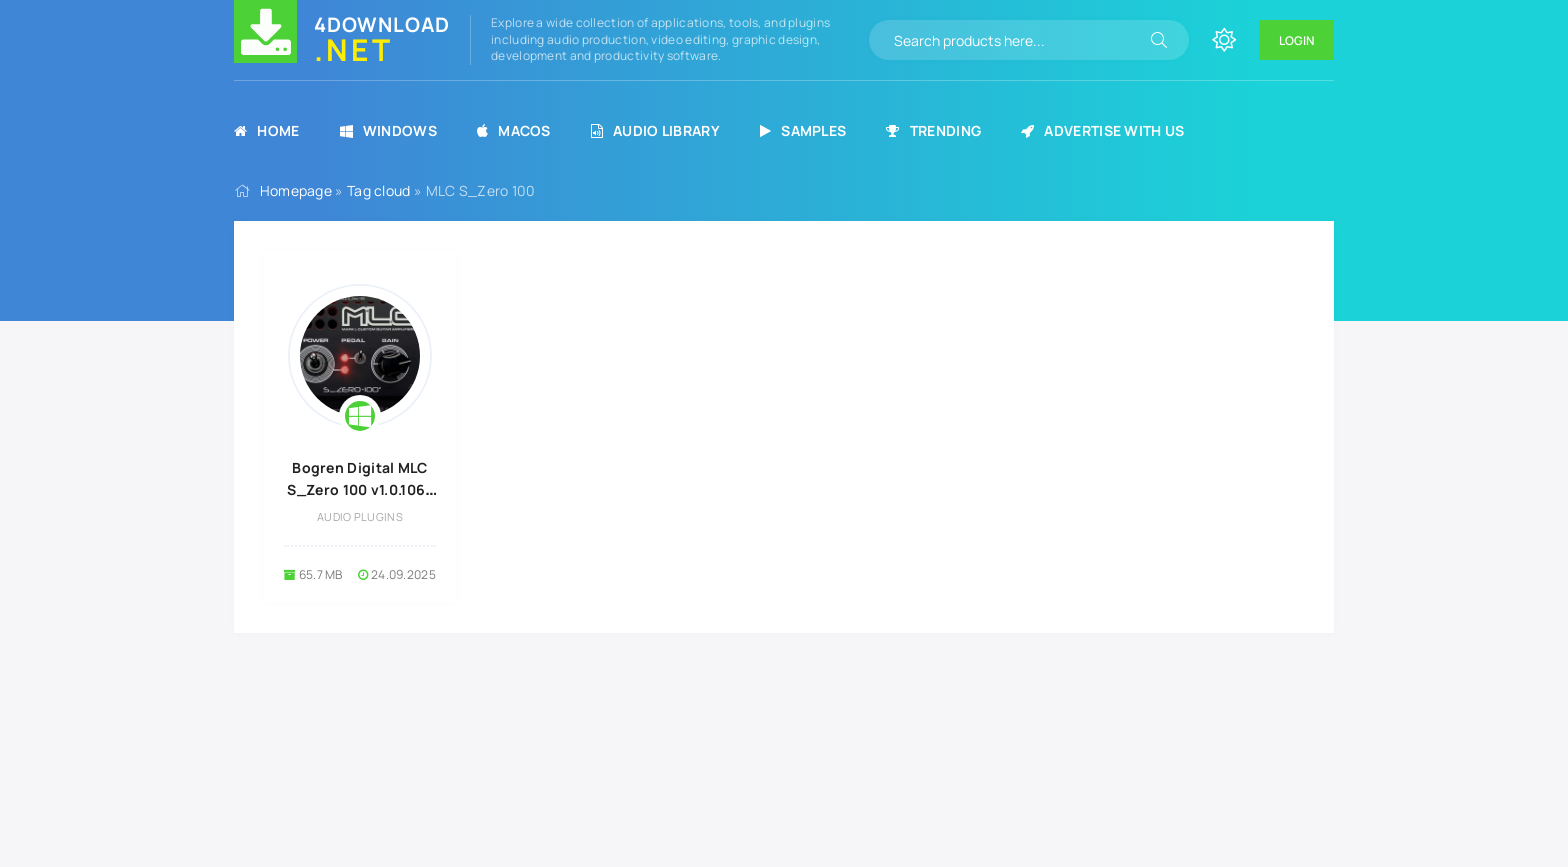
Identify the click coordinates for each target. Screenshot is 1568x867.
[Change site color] (1224, 40)
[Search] (1159, 40)
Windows (388, 130)
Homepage (296, 190)
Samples (803, 130)
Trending (933, 130)
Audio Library (655, 130)
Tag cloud (379, 190)
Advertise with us (1102, 130)
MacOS (514, 130)
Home (267, 130)
